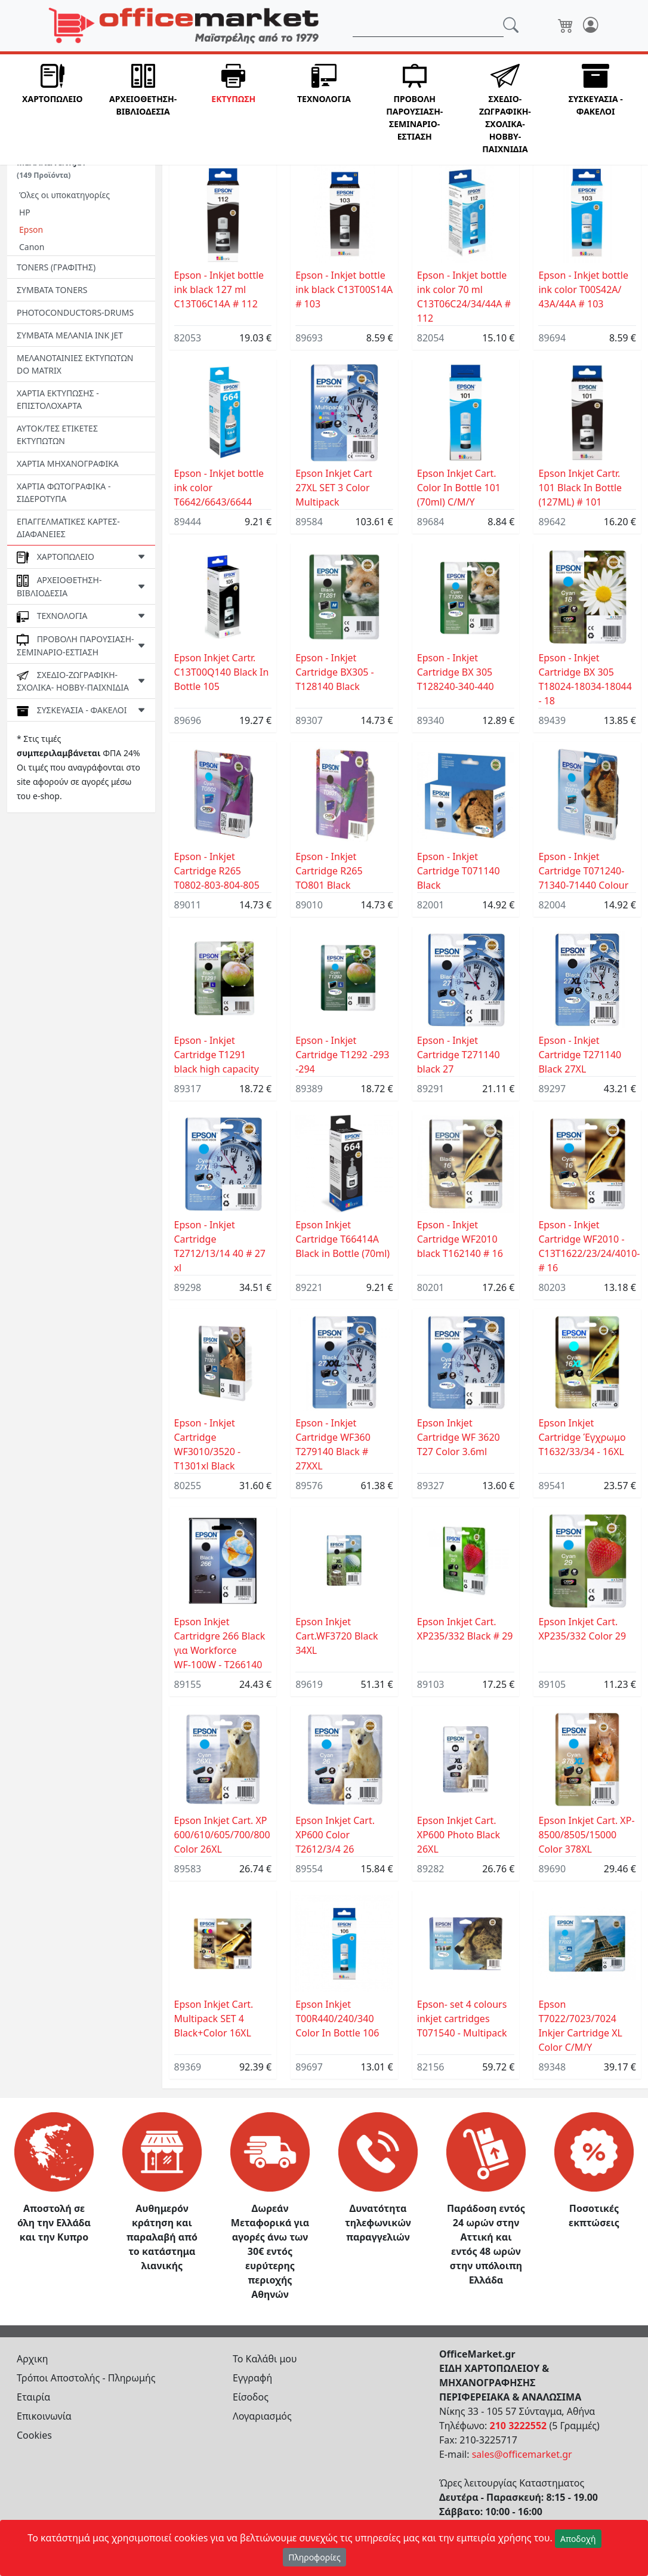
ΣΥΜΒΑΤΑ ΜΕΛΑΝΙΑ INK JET (70, 335)
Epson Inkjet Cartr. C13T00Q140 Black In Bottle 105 (221, 672)
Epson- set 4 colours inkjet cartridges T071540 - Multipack (462, 2018)
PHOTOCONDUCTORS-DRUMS (75, 312)
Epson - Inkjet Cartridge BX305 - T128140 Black (334, 672)
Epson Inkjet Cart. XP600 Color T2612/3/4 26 (335, 1835)
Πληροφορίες (314, 2557)
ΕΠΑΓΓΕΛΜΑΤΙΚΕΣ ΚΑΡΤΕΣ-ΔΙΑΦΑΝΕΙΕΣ (68, 528)
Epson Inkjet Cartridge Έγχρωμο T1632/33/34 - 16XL (581, 1437)
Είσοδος (251, 2397)
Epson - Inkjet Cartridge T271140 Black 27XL (579, 1055)
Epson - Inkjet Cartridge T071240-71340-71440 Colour (583, 871)
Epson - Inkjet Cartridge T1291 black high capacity (216, 1055)
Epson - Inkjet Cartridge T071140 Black (458, 871)
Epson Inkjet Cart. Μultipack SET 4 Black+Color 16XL (214, 2018)
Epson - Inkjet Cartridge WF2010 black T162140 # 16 (460, 1239)
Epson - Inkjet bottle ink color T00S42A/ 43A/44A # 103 (583, 289)
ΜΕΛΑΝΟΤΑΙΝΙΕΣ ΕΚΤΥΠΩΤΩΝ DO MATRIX (75, 364)
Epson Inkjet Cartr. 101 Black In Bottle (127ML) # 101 (580, 488)
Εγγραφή (252, 2377)
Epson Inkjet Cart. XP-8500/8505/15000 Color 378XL (586, 1835)
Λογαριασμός (262, 2416)
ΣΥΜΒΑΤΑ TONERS (52, 289)
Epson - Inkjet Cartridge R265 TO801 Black (328, 871)
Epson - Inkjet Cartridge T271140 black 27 (458, 1055)
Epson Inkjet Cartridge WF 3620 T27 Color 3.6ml (458, 1437)
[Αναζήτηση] (428, 25)
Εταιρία (33, 2397)
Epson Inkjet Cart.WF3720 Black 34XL (336, 1636)
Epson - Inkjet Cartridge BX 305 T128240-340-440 (455, 672)
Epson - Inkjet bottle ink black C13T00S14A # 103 (344, 289)
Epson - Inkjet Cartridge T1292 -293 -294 (342, 1055)
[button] (52, 109)
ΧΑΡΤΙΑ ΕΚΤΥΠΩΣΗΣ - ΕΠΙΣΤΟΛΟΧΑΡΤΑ (58, 399)
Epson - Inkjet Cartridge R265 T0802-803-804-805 (217, 871)
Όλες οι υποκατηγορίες (64, 195)
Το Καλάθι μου (265, 2358)
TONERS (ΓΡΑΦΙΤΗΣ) (56, 267)
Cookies (34, 2435)
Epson (31, 229)
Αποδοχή (578, 2538)
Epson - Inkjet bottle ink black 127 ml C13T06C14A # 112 (219, 289)
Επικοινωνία (44, 2416)
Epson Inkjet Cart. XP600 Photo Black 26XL (458, 1835)
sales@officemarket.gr (522, 2454)
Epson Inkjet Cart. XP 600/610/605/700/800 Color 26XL (222, 1835)
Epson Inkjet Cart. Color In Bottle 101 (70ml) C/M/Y (459, 488)
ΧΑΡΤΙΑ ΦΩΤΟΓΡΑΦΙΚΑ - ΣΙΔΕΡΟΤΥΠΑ (63, 492)
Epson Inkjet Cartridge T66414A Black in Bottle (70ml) (342, 1239)
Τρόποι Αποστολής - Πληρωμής (86, 2377)
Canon (31, 246)
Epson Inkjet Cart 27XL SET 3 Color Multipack (333, 488)
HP (24, 212)
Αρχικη (32, 2358)
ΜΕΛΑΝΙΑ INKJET (52, 168)
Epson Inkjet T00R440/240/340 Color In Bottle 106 (337, 2018)
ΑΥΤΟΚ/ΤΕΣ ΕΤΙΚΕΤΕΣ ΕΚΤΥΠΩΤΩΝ (57, 434)
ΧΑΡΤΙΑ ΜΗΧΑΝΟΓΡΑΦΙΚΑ (68, 463)
